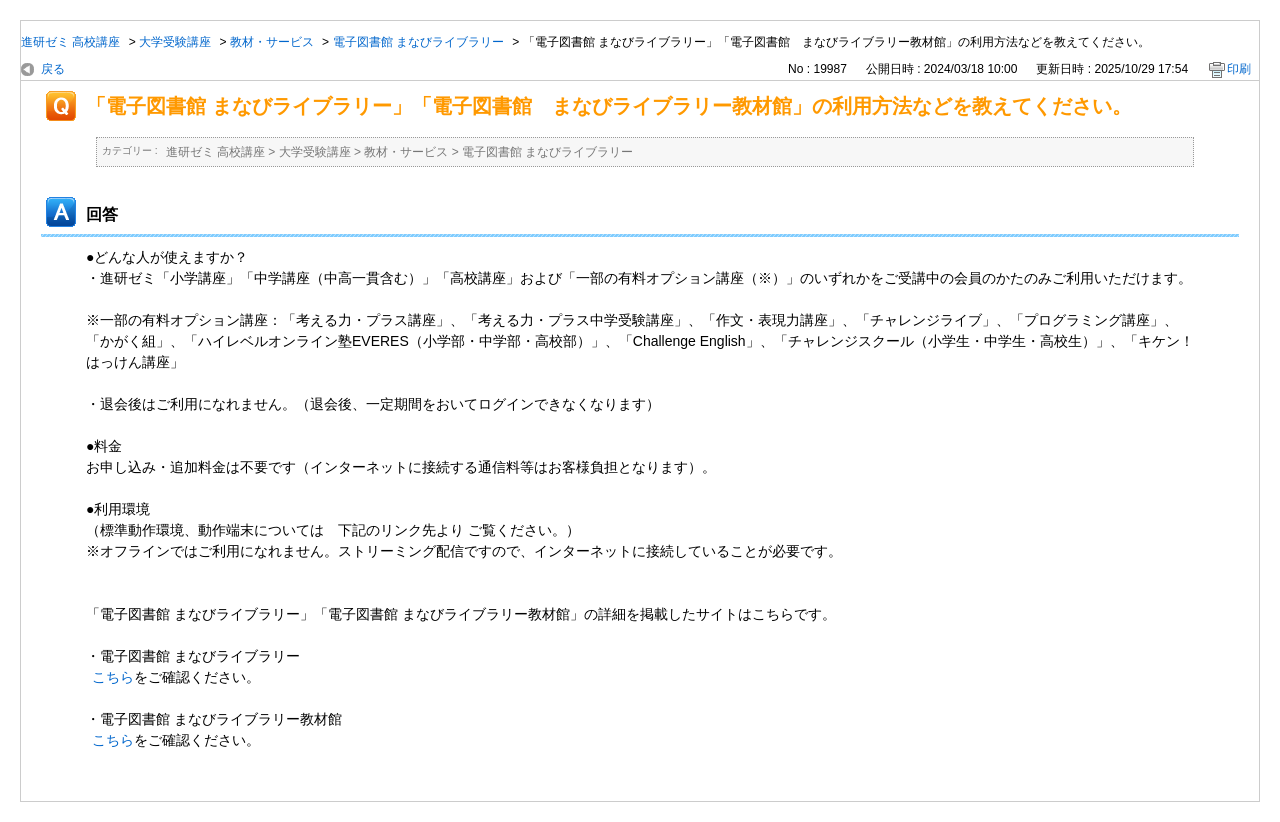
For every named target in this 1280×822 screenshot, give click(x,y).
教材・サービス (272, 42)
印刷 (1239, 69)
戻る (53, 69)
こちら (113, 677)
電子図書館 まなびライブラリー (418, 42)
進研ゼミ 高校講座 (70, 42)
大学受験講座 (175, 42)
